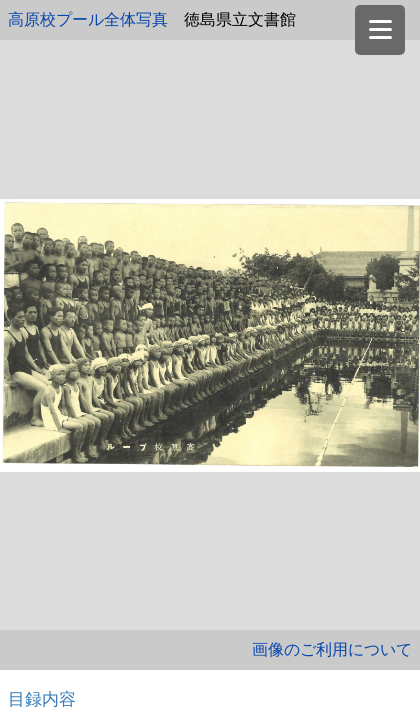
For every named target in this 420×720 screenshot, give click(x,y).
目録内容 (42, 699)
